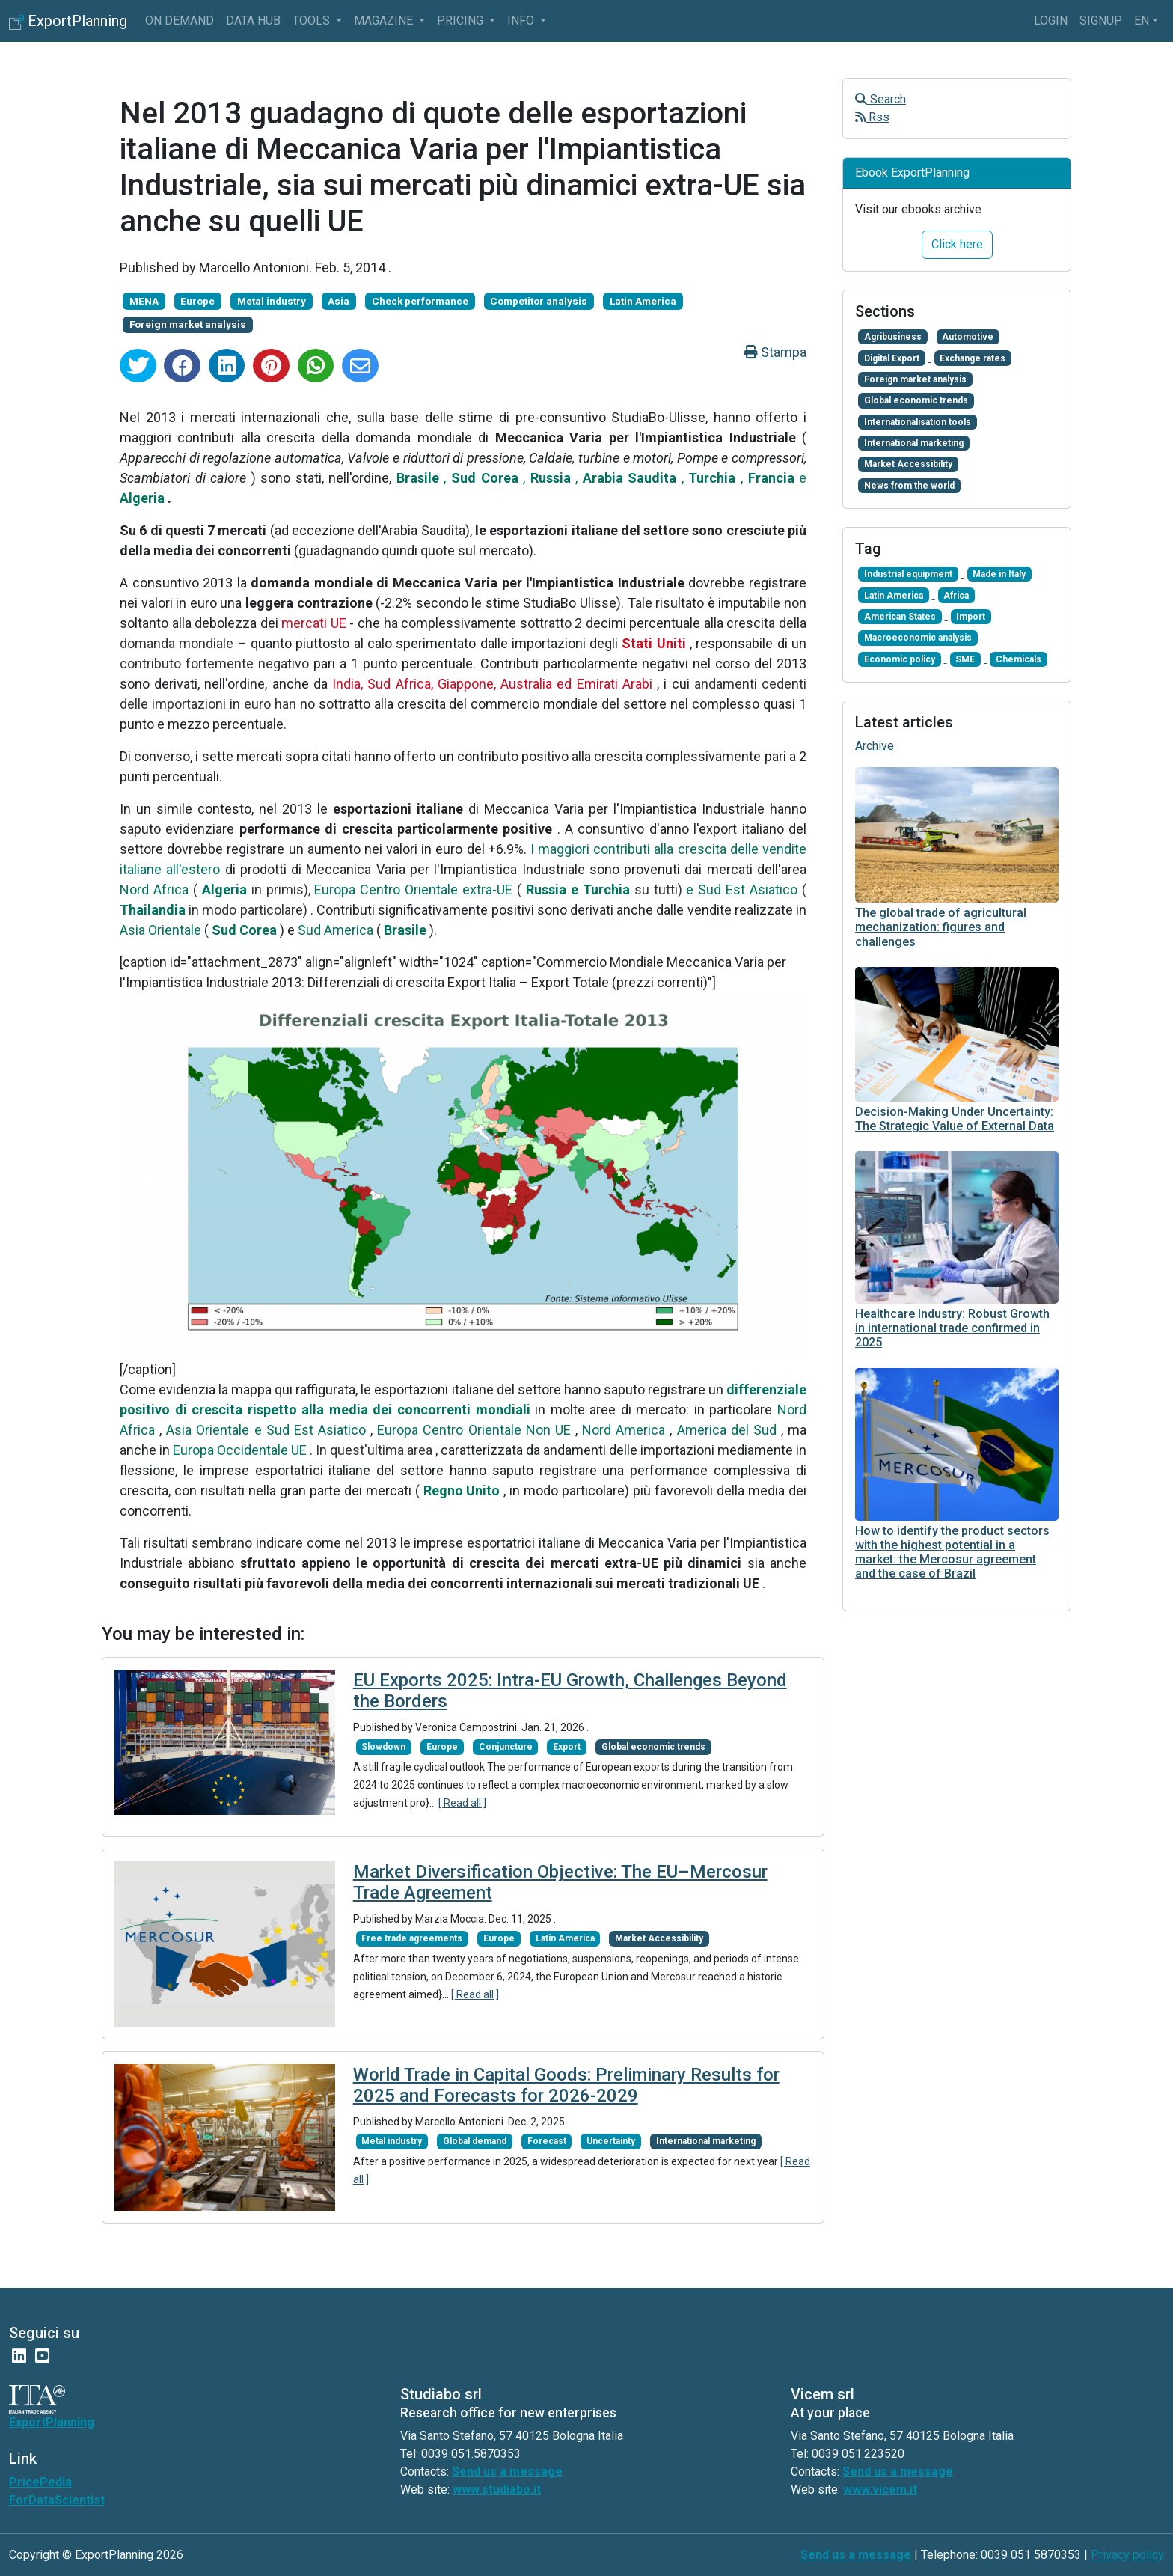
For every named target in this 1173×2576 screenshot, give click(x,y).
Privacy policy (1127, 2555)
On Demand (179, 20)
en (1141, 20)
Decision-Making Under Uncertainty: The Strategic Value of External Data (954, 1119)
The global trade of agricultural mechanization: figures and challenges (940, 927)
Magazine (385, 20)
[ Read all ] (462, 1803)
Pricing (461, 20)
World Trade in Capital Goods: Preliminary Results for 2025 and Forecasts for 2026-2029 (566, 2085)
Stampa (775, 352)
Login (1051, 20)
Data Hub (253, 20)
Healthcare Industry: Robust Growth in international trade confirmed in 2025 (952, 1328)
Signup (1100, 20)
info (522, 20)
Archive (874, 746)
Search (880, 99)
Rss (872, 117)
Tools (313, 20)
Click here (957, 244)
